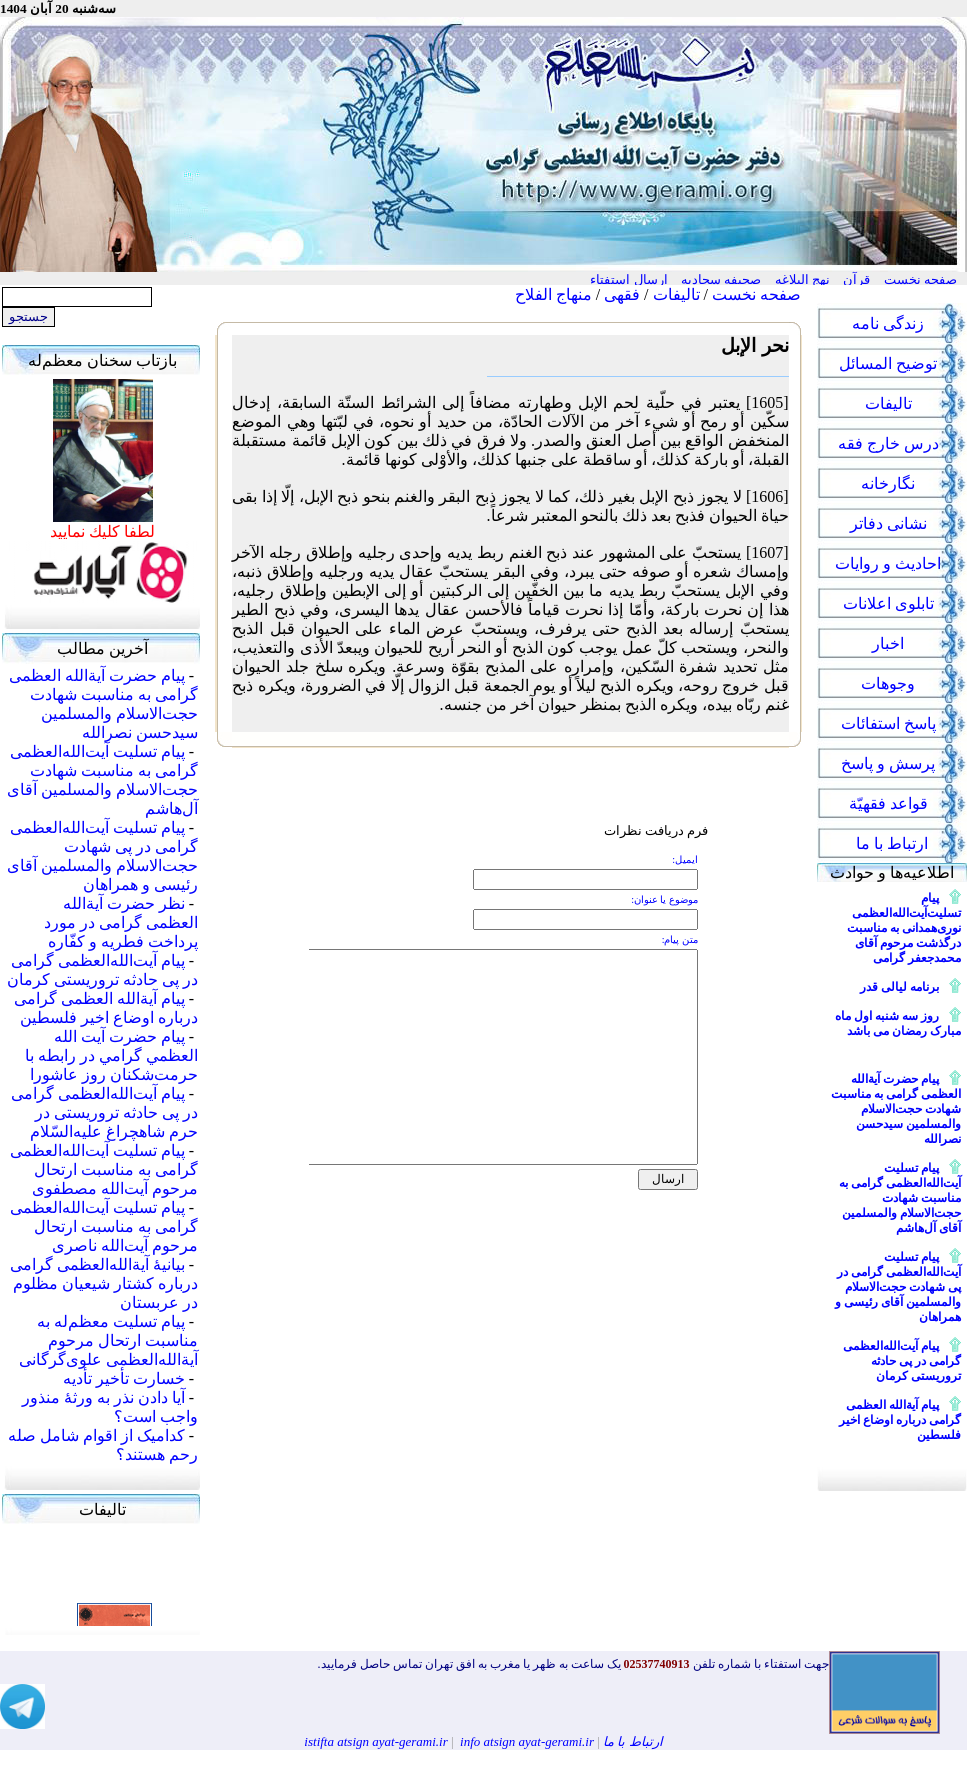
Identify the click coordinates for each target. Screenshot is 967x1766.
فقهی (622, 294)
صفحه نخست (756, 294)
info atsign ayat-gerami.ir (527, 1741)
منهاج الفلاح (553, 294)
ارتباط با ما (633, 1741)
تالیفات (676, 294)
